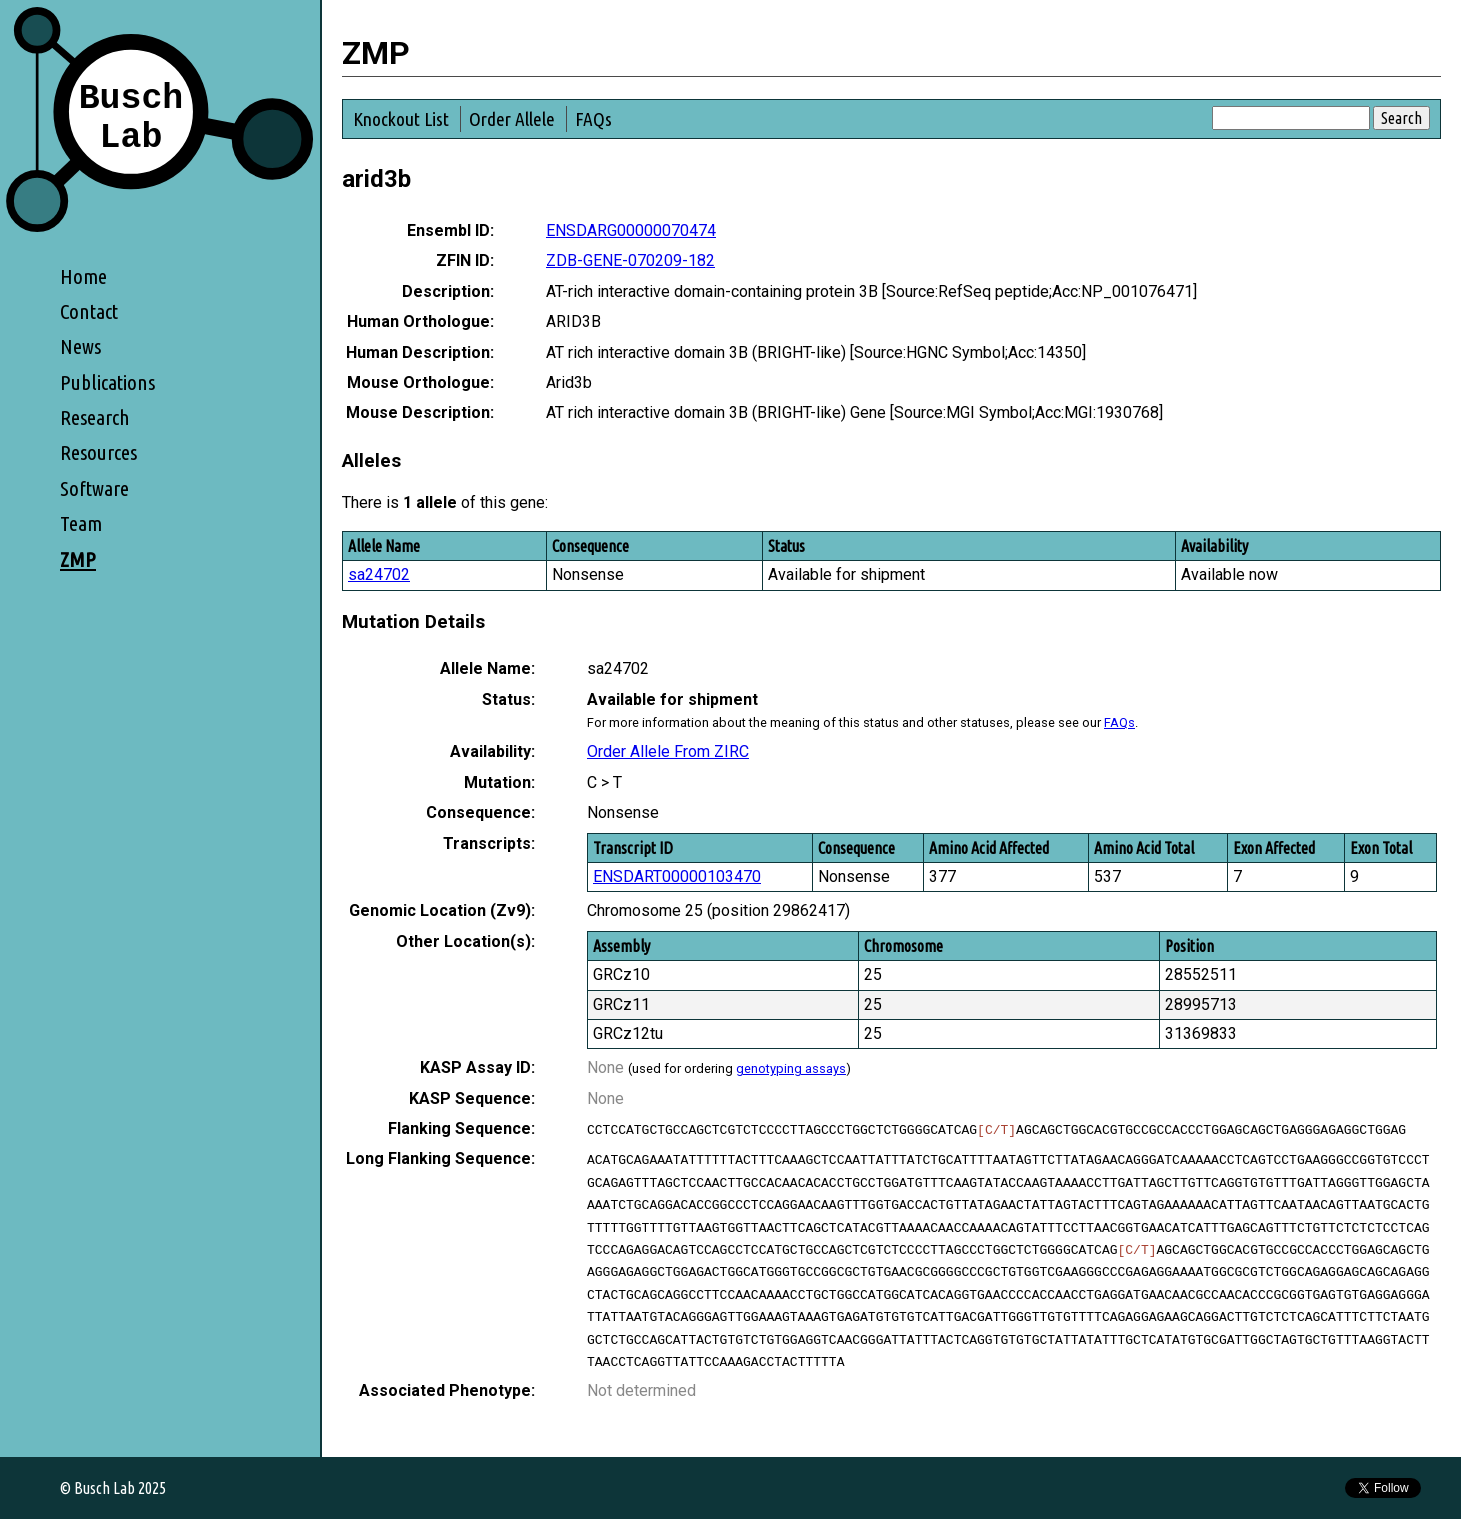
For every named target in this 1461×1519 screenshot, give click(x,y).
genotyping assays (791, 1068)
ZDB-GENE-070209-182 (630, 260)
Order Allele (512, 119)
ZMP (78, 559)
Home (83, 276)
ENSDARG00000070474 (631, 230)
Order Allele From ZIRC (668, 751)
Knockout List (401, 119)
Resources (98, 452)
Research (95, 417)
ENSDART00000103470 (677, 876)
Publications (107, 382)
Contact (89, 311)
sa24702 (379, 574)
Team (81, 523)
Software (94, 488)
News (80, 346)
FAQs (593, 119)
